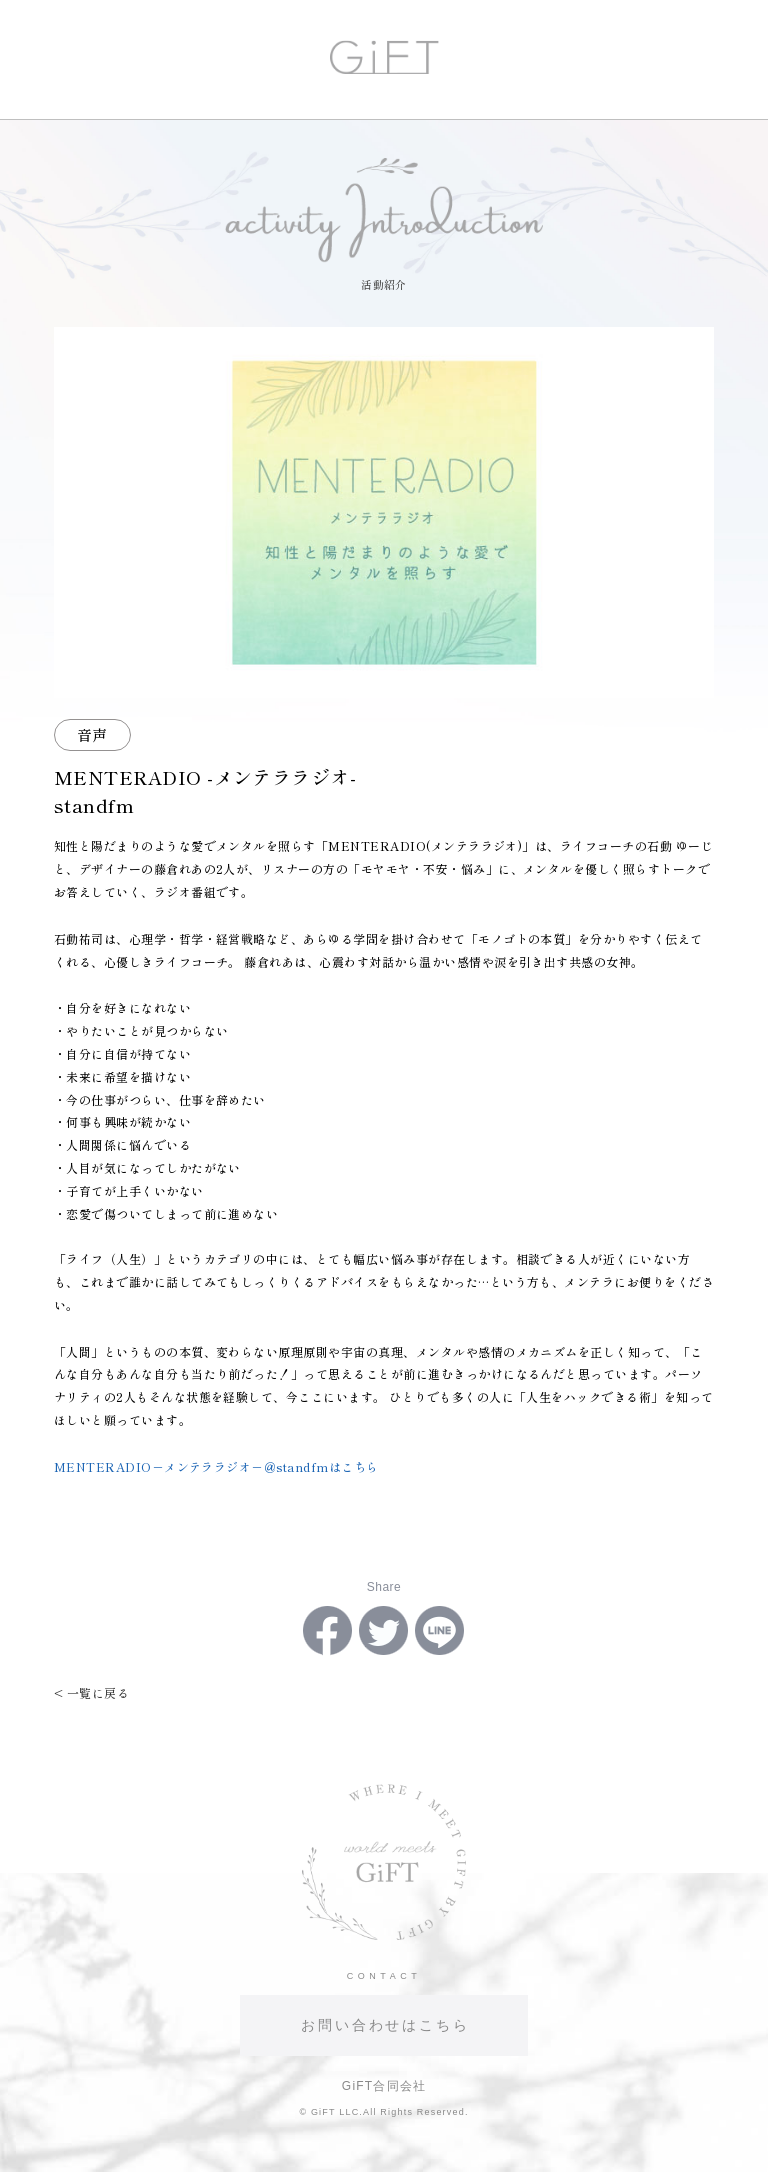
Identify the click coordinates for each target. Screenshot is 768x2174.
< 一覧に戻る (91, 1692)
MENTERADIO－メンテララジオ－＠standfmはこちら (216, 1466)
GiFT (384, 57)
